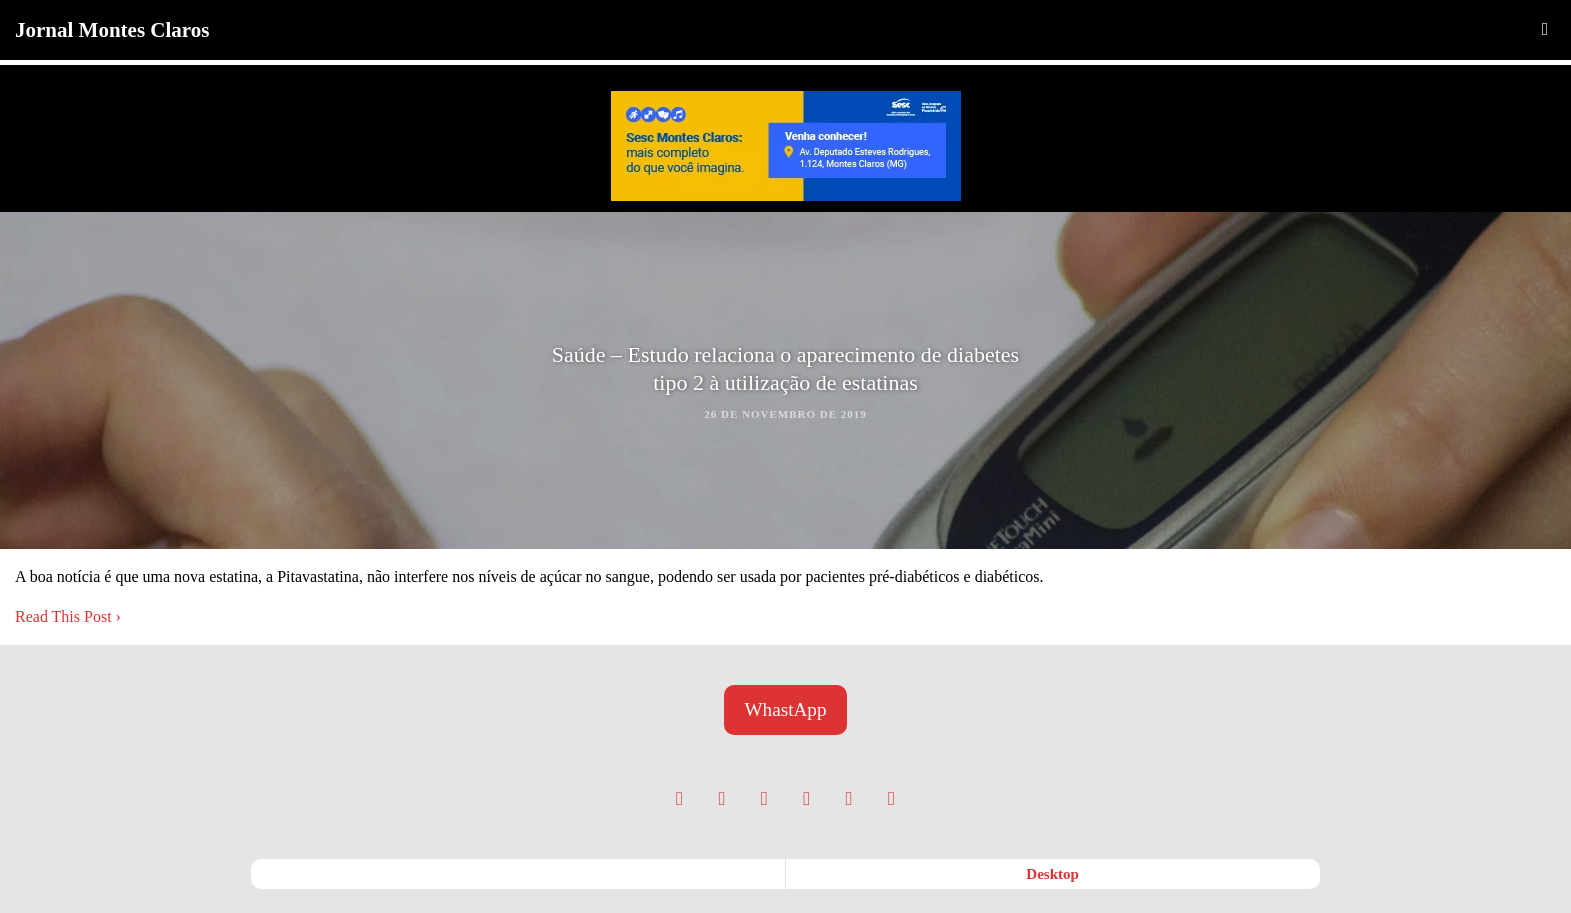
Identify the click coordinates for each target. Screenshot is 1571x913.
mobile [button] (518, 874)
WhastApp (785, 709)
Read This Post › (68, 616)
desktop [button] (1052, 874)
